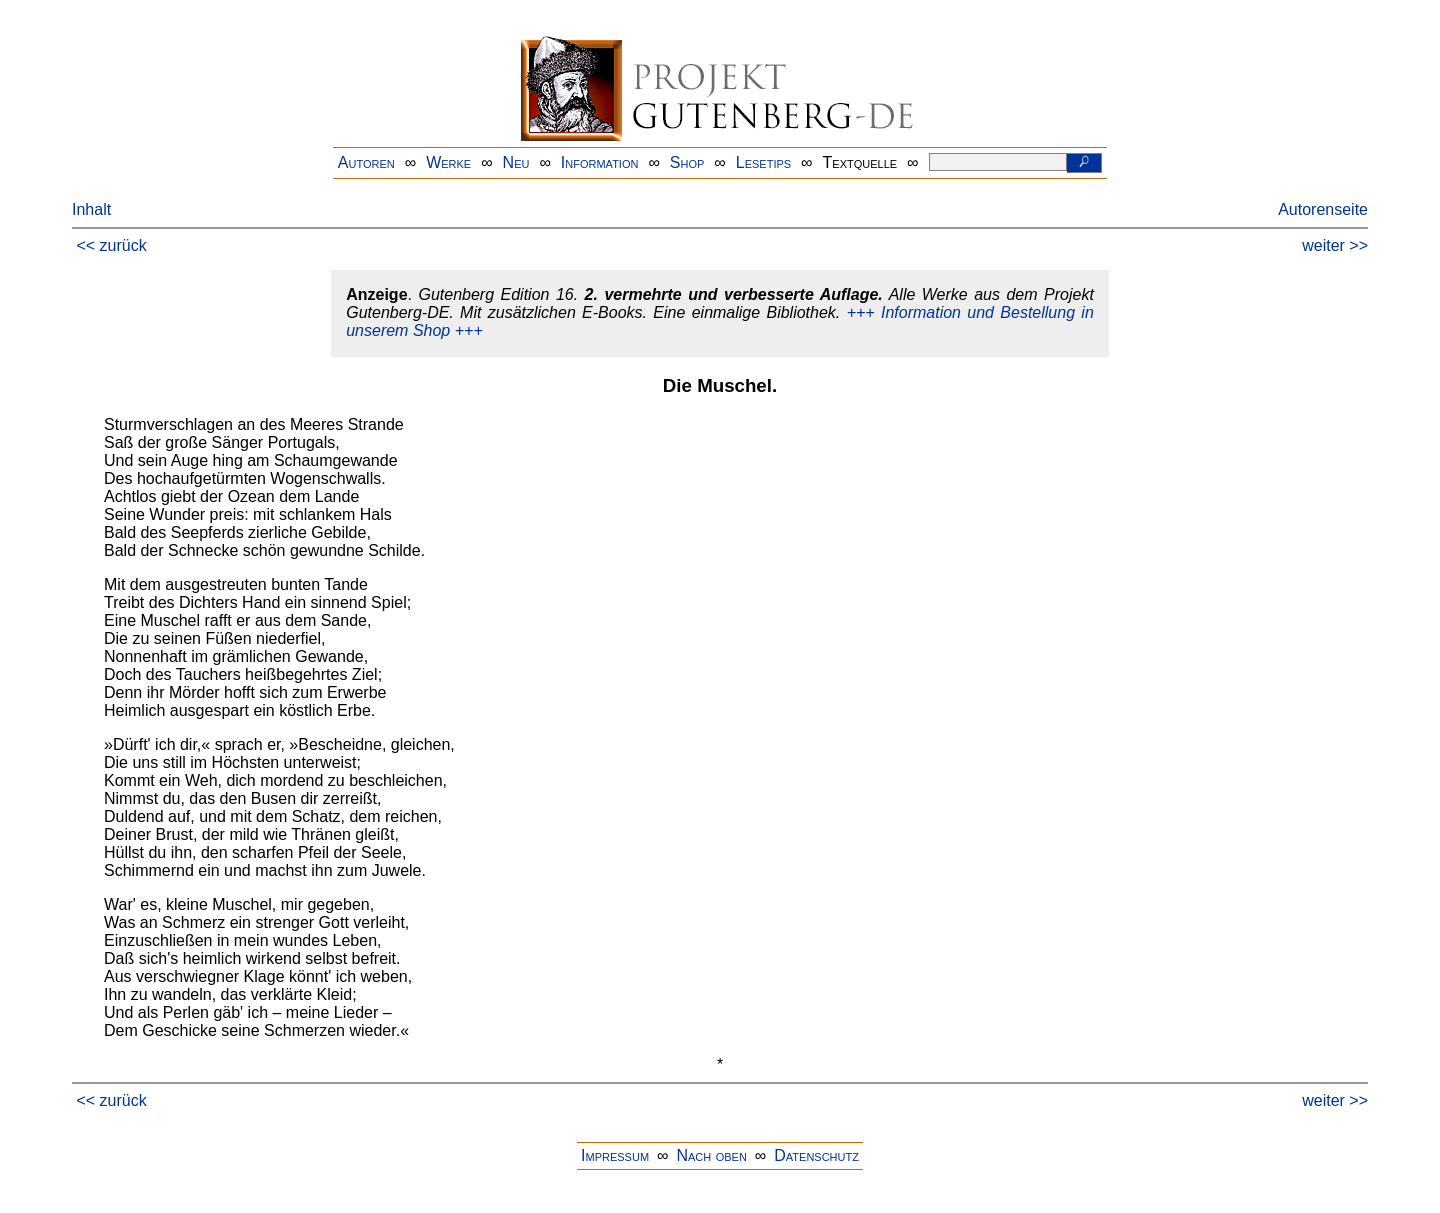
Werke (448, 162)
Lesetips (763, 162)
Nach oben (711, 1155)
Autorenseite (1323, 209)
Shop (687, 162)
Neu (516, 162)
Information (600, 162)
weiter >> (1335, 245)
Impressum (615, 1155)
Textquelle (860, 162)
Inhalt (91, 209)
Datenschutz (816, 1155)
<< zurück (111, 245)
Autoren (366, 162)
